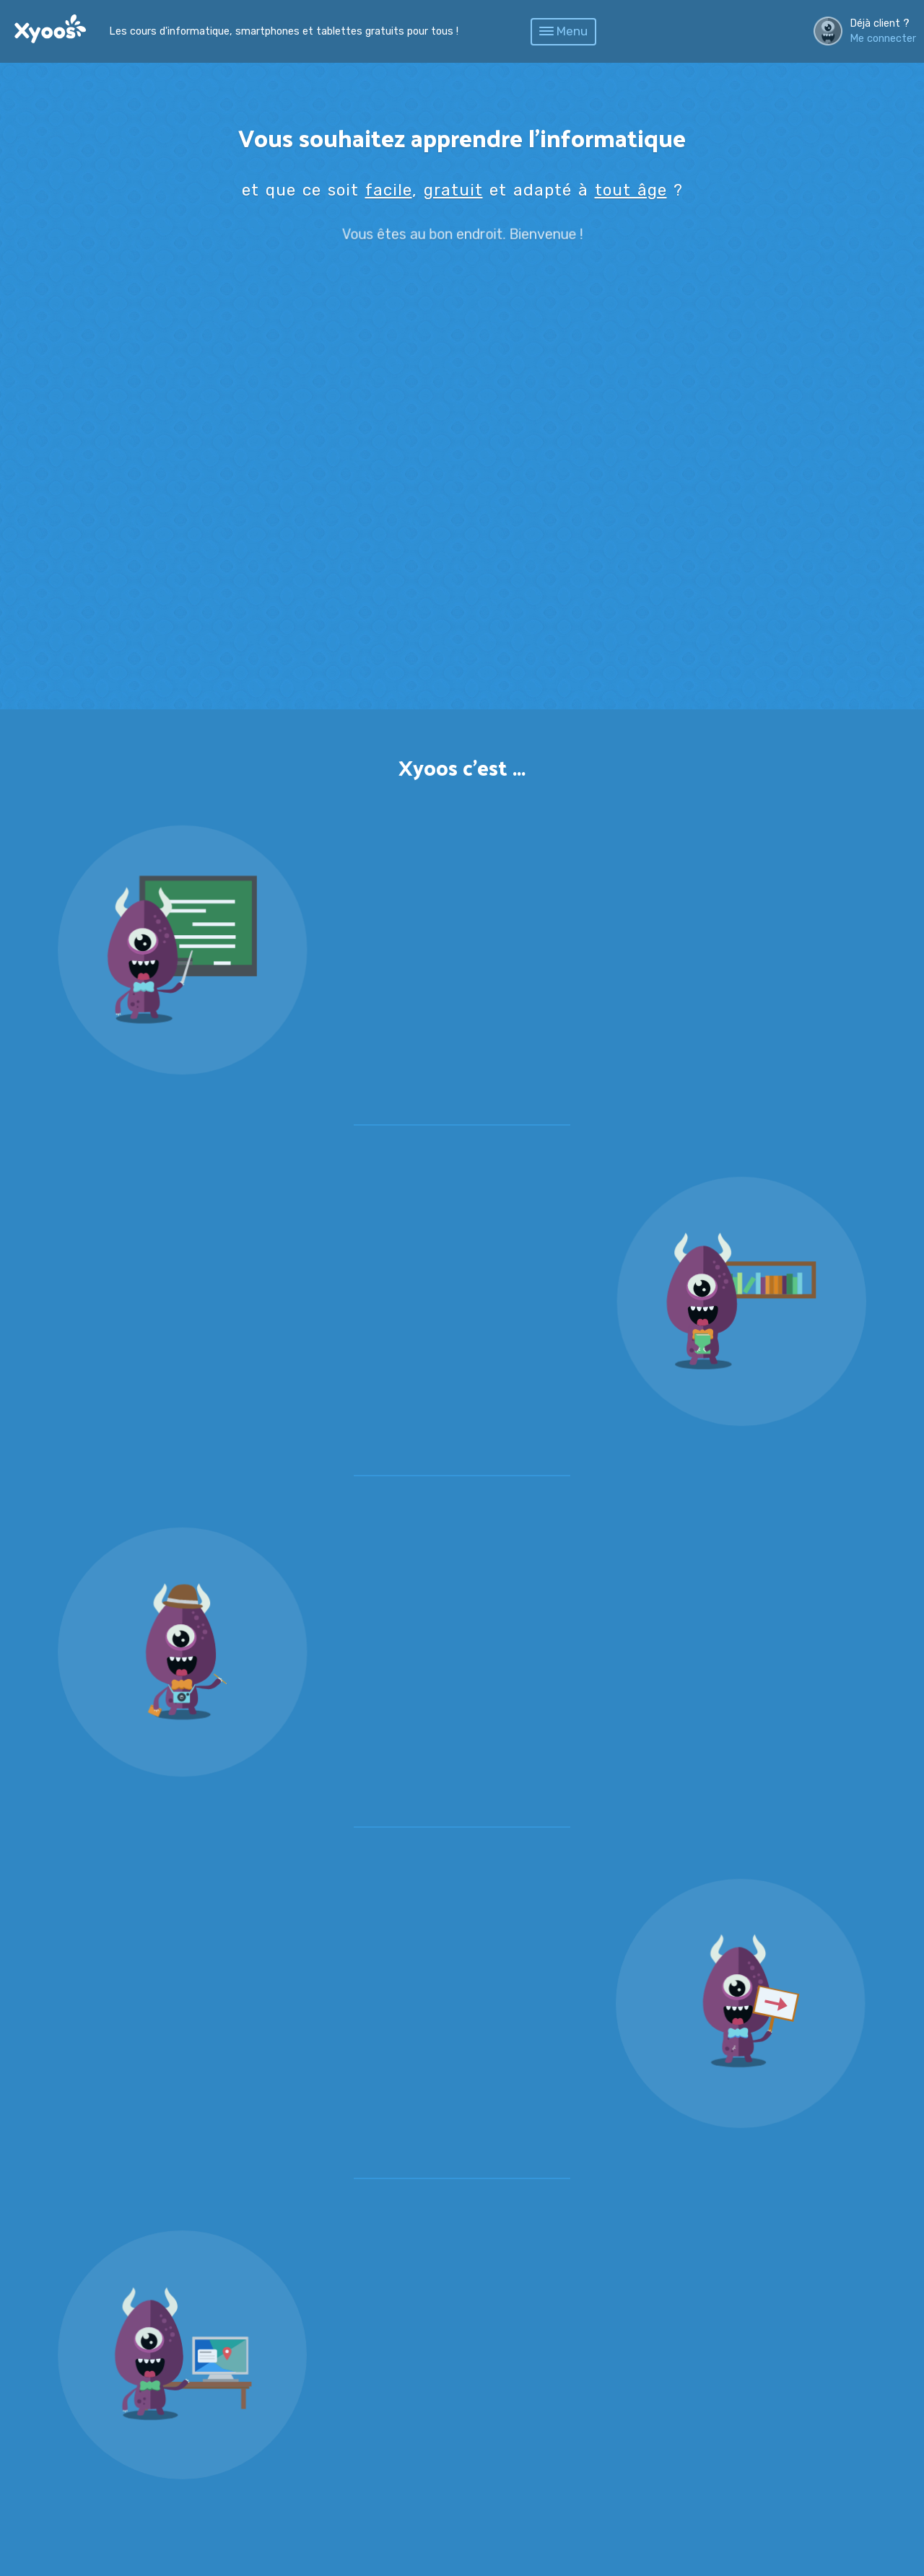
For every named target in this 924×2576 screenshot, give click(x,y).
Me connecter (883, 38)
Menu (563, 31)
